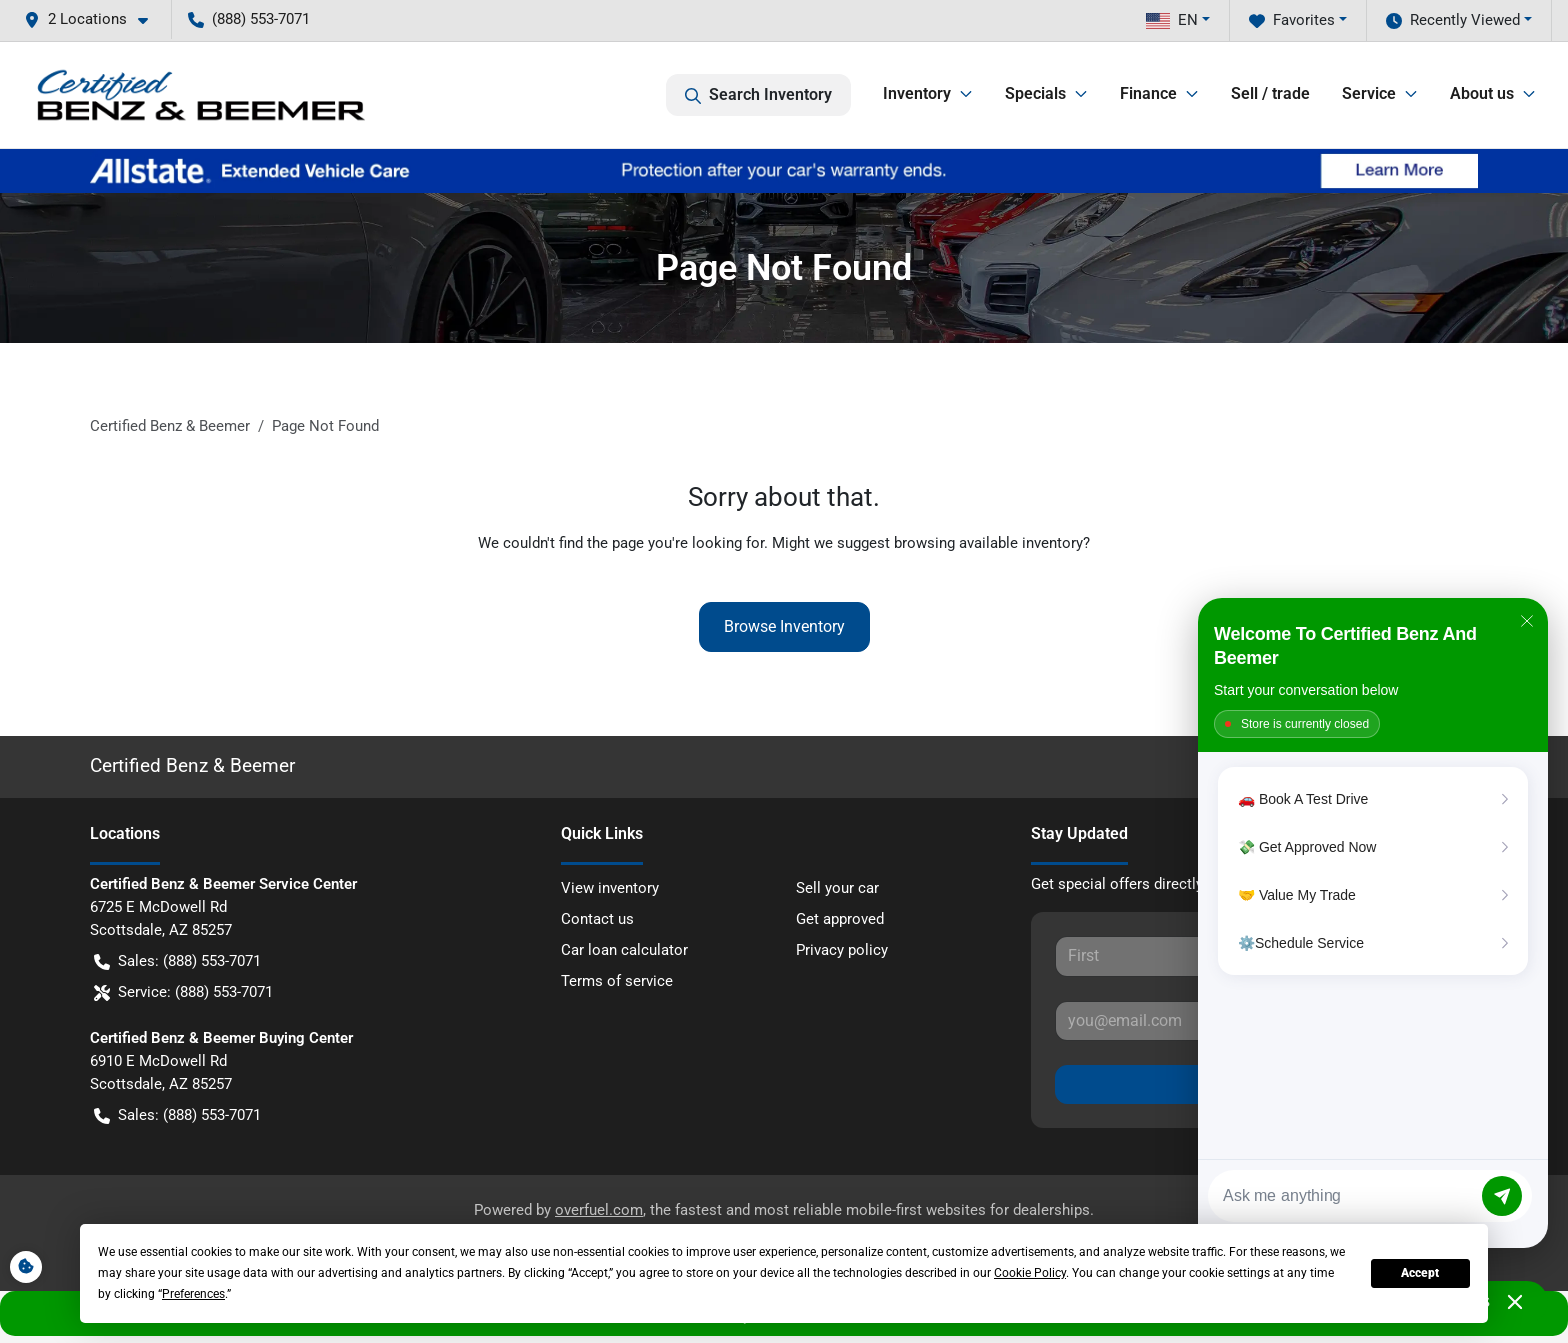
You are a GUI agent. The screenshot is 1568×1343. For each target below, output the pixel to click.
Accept (1420, 1273)
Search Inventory (758, 95)
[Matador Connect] (1373, 923)
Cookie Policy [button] (1030, 1273)
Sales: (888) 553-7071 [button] (177, 961)
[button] (94, 19)
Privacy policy (842, 950)
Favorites (1292, 20)
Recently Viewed (1453, 20)
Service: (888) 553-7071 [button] (183, 992)
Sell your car (837, 888)
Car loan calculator (624, 950)
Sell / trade (1270, 93)
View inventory (610, 888)
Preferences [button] (193, 1294)
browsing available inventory (988, 543)
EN (1172, 20)
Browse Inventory (784, 626)
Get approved (840, 919)
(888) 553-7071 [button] (249, 19)
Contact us (597, 919)
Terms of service (617, 981)
